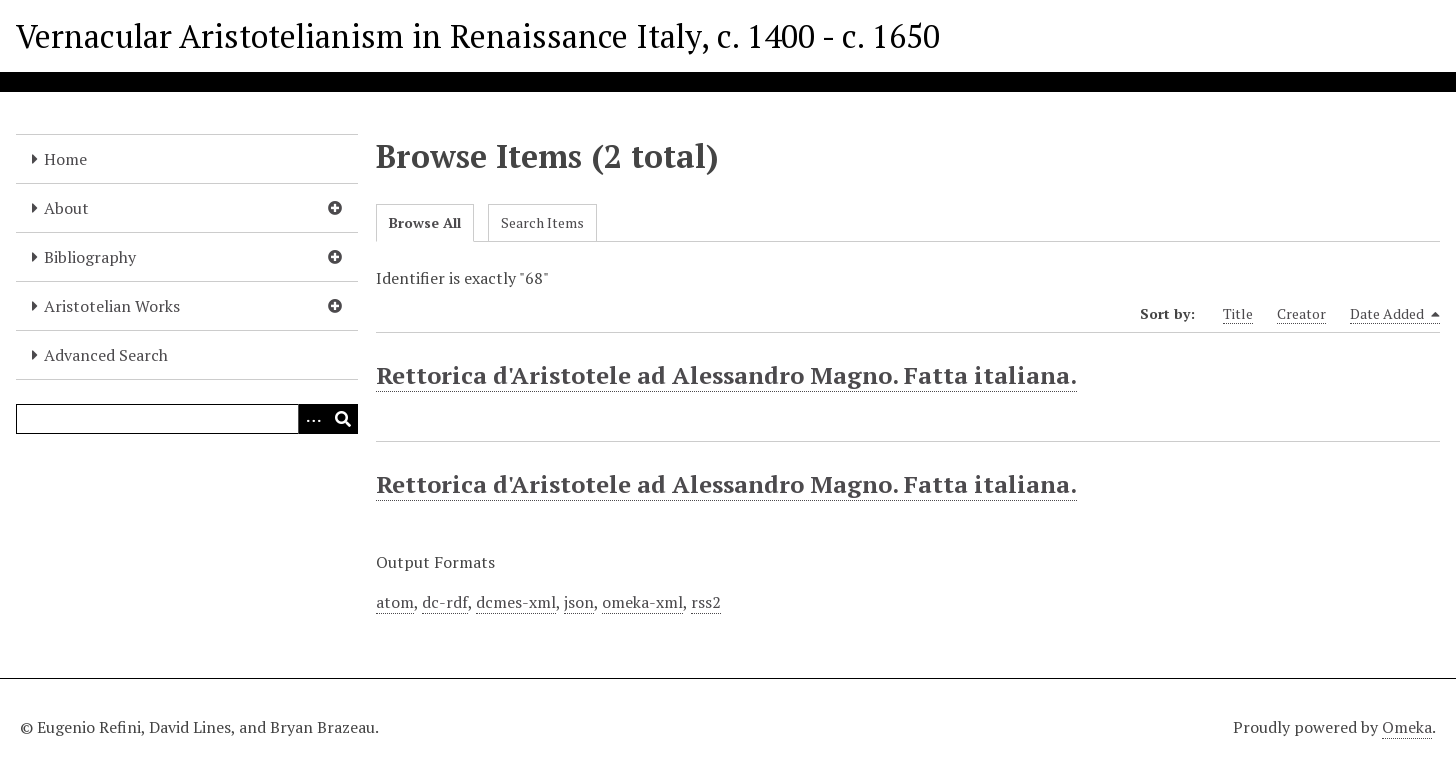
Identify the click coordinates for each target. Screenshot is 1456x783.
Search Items (542, 222)
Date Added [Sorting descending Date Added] (1395, 314)
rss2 (706, 602)
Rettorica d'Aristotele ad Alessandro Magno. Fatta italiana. (726, 375)
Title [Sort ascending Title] (1238, 313)
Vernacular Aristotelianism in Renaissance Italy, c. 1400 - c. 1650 (478, 36)
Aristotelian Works (112, 306)
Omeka (1407, 727)
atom (395, 602)
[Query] (187, 419)
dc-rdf (445, 602)
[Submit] (343, 419)
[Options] (313, 419)
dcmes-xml (516, 602)
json (579, 602)
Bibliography (90, 257)
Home (65, 159)
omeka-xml (642, 602)
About (66, 208)
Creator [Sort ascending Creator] (1301, 313)
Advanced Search (106, 355)
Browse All (425, 222)
